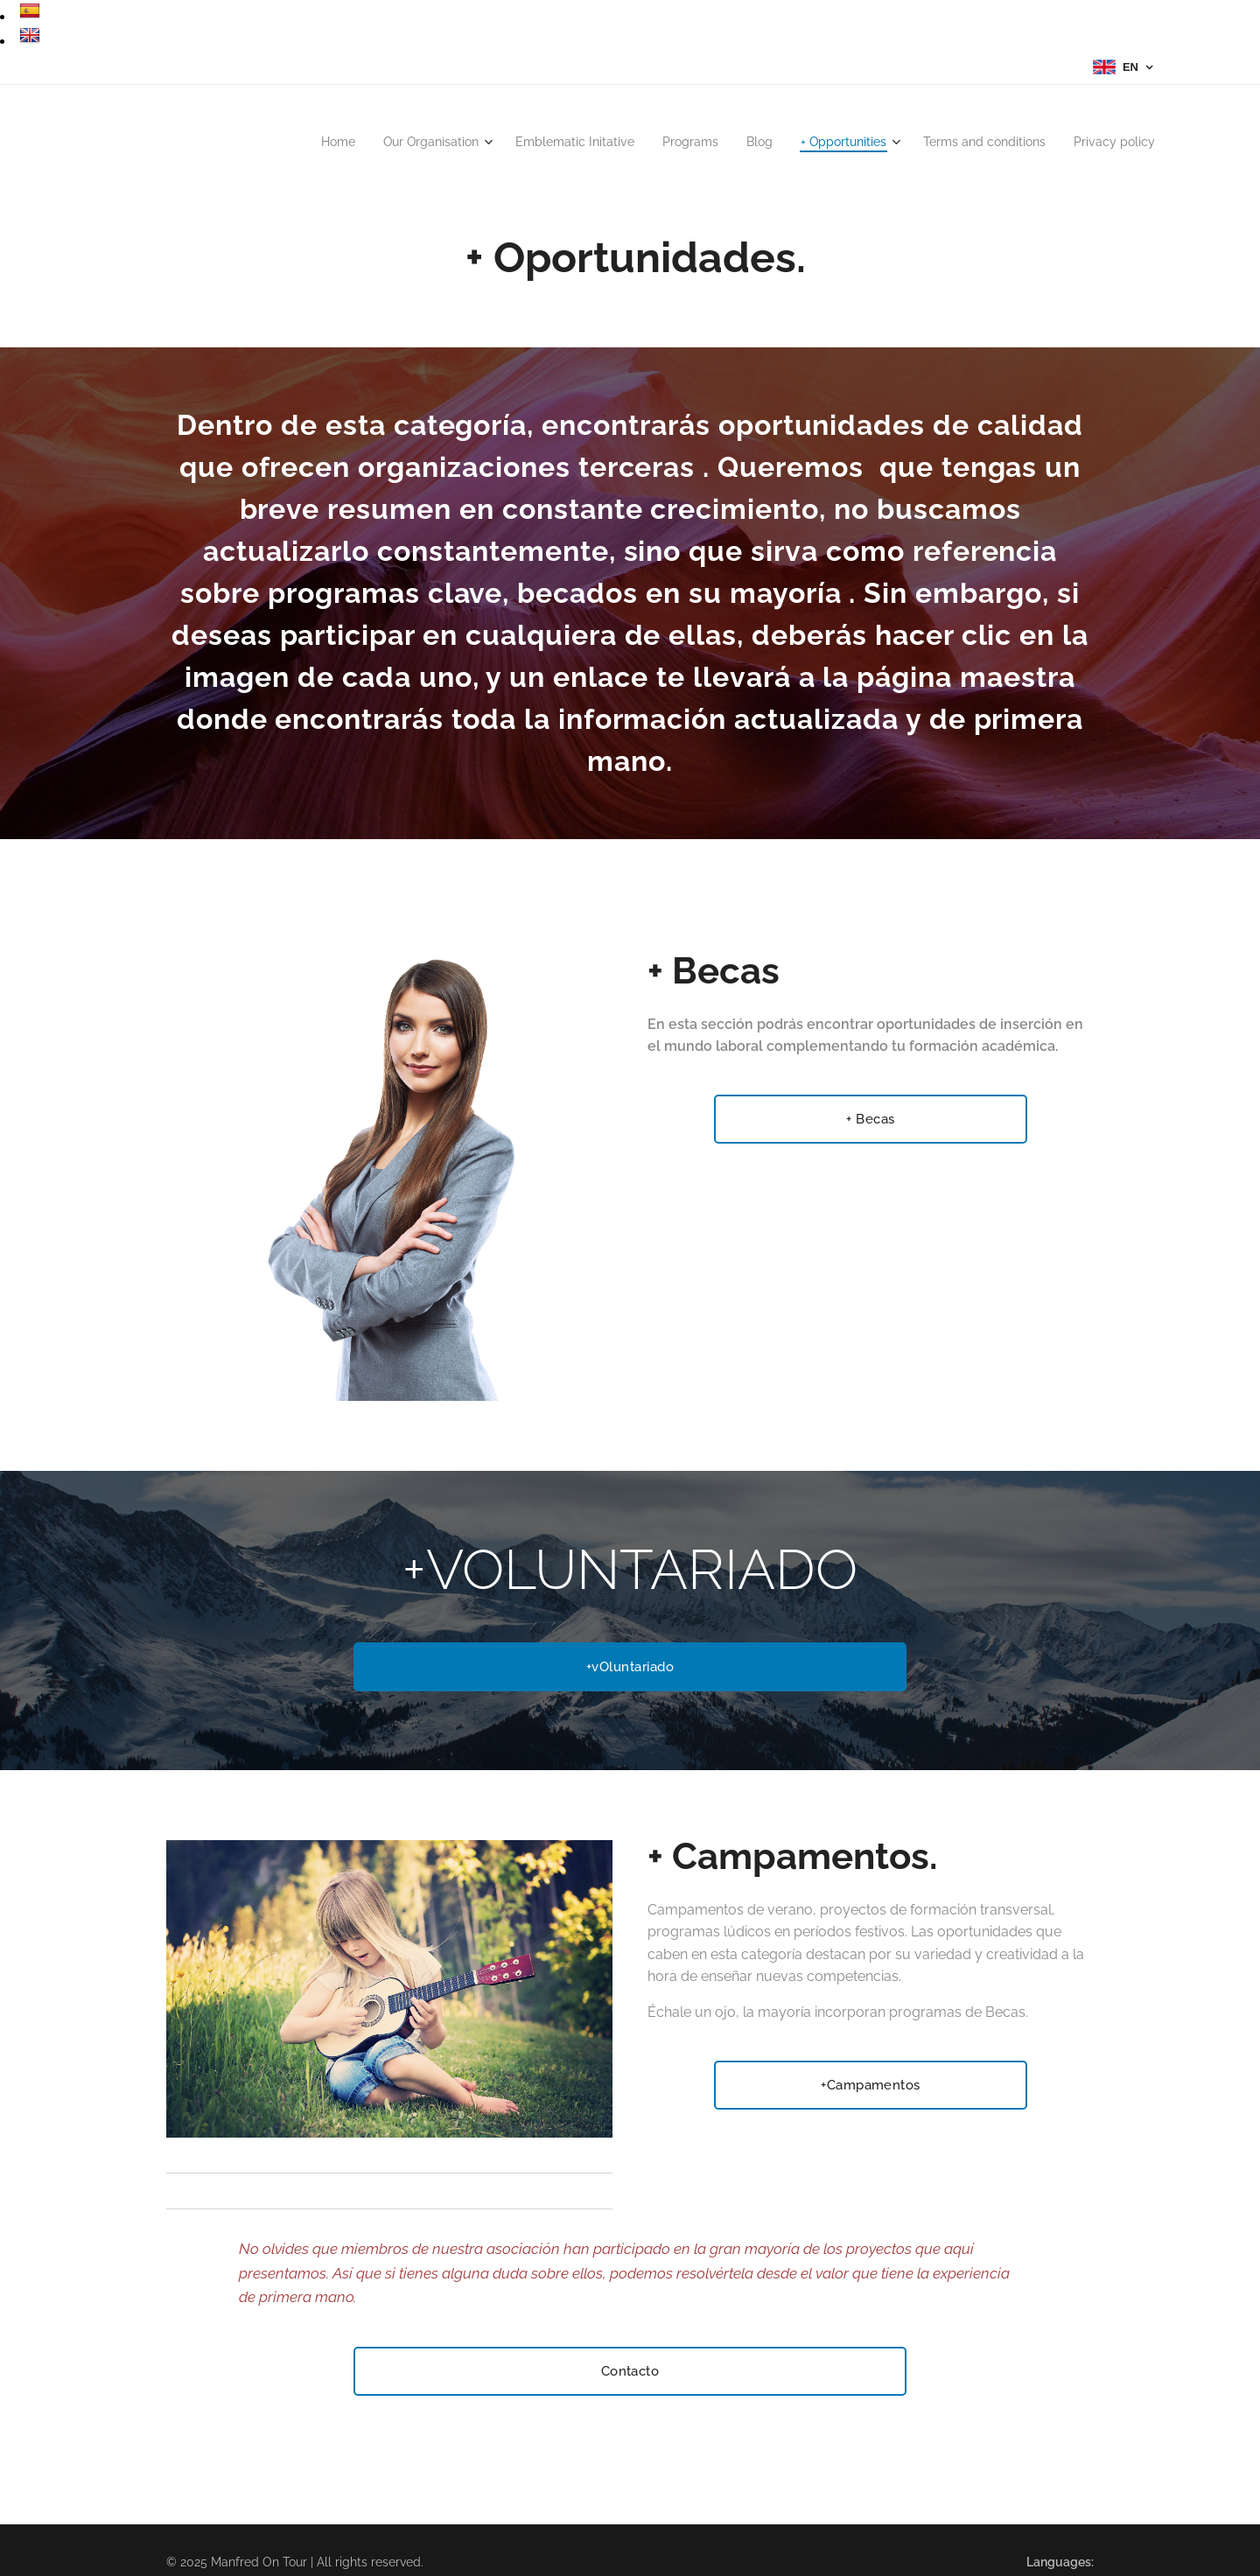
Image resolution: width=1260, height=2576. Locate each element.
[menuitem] (282, 142)
